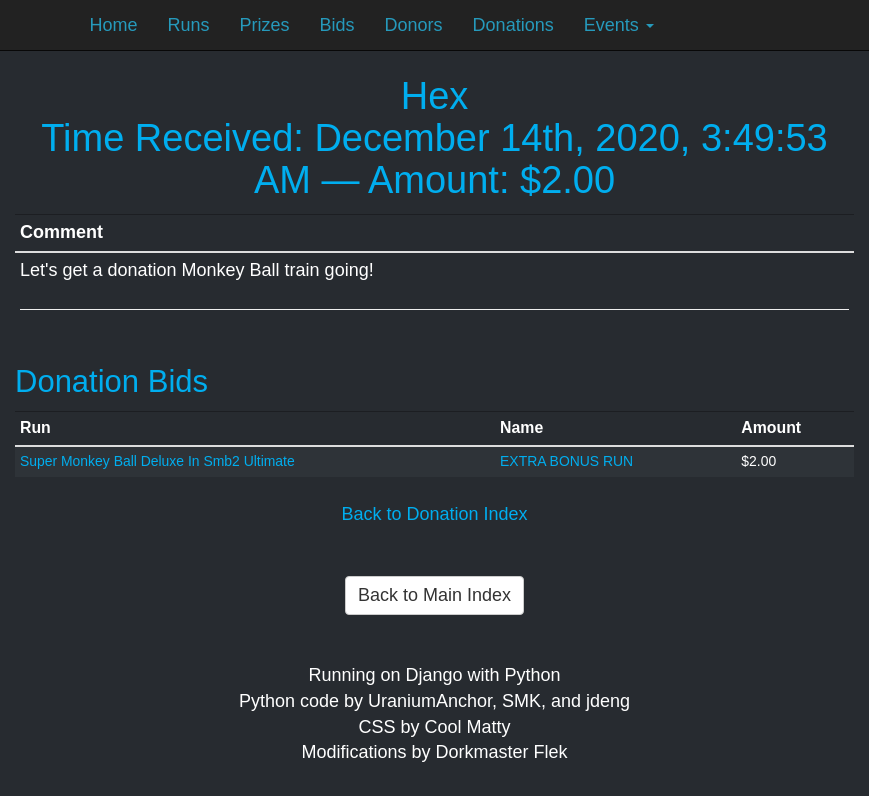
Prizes (265, 25)
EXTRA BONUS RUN (566, 461)
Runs (189, 25)
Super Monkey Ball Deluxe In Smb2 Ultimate (157, 461)
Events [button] (619, 25)
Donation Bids (111, 381)
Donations (513, 25)
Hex (435, 96)
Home (114, 25)
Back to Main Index (434, 595)
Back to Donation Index (434, 514)
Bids (337, 25)
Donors (414, 25)
